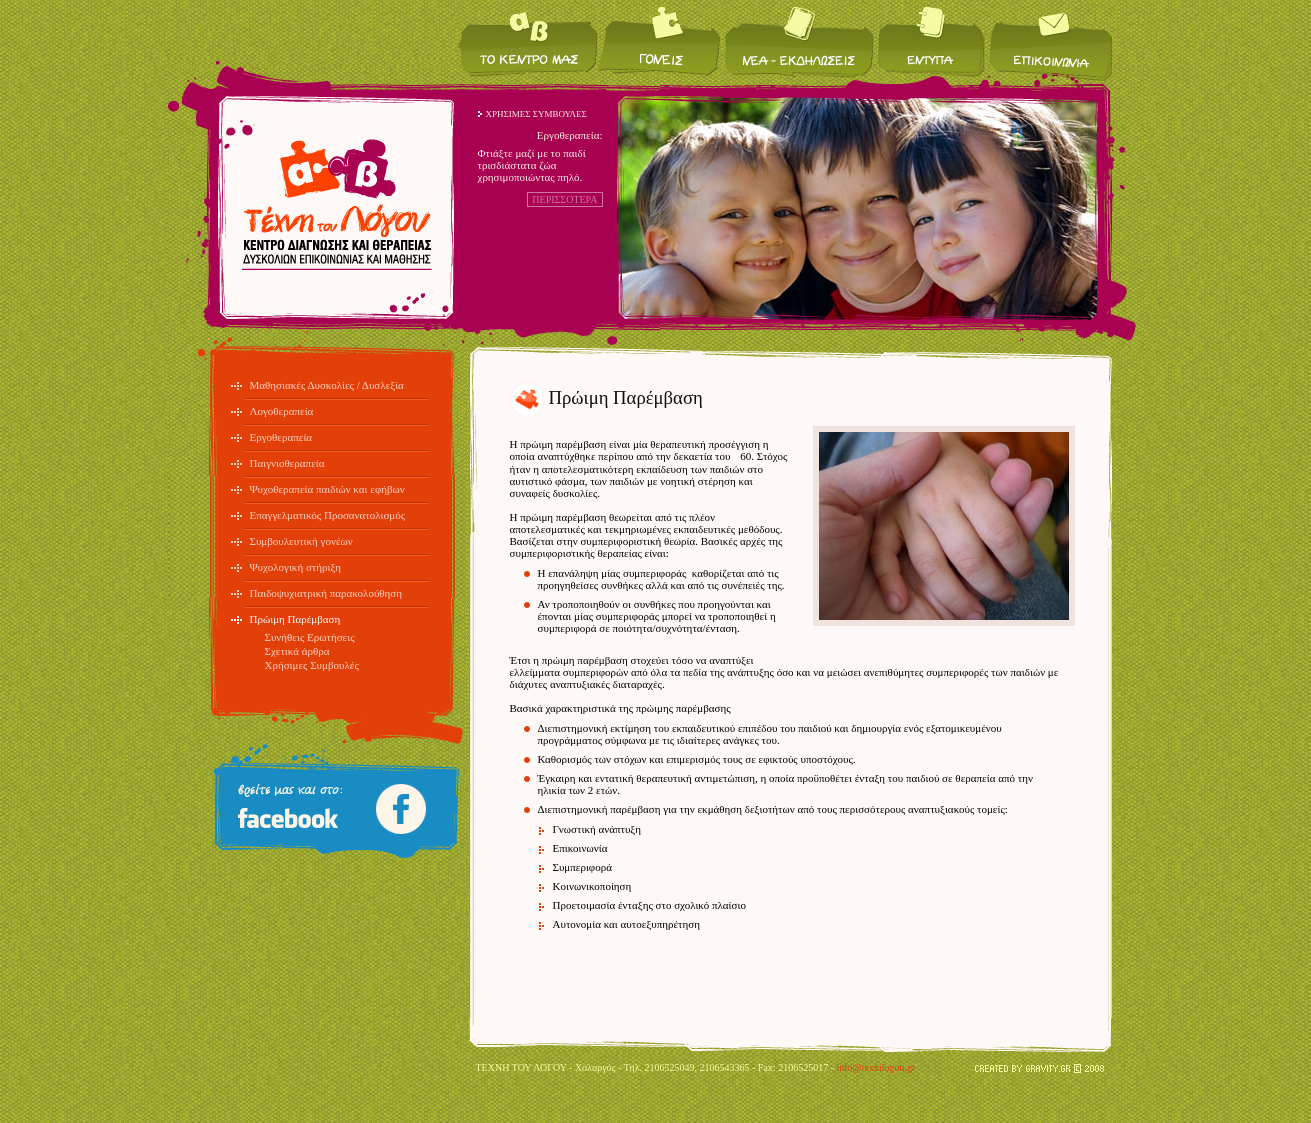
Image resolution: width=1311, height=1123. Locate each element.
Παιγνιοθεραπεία (287, 463)
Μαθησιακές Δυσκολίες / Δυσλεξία (327, 385)
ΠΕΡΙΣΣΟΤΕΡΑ (564, 199)
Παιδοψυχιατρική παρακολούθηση (326, 593)
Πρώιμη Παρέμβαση (295, 619)
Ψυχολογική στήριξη (296, 567)
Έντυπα (931, 40)
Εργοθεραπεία (281, 437)
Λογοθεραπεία (282, 411)
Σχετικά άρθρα (297, 651)
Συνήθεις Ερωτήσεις (310, 637)
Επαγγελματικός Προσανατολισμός (328, 515)
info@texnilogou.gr (875, 1067)
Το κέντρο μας (528, 40)
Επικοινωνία (1049, 40)
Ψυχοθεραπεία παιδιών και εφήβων (327, 489)
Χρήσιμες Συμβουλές (312, 665)
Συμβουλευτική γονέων (301, 541)
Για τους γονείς (660, 40)
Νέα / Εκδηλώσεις (799, 40)
